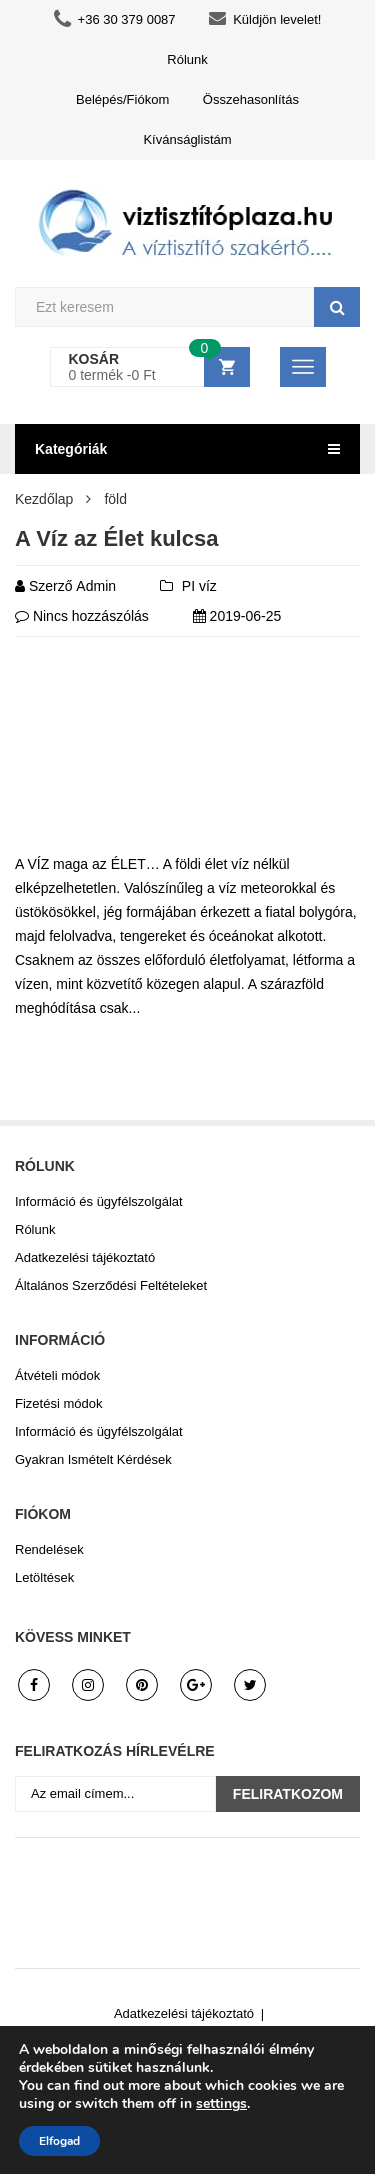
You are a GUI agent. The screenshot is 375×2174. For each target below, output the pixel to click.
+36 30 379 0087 (115, 20)
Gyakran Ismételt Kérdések (93, 1459)
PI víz (199, 586)
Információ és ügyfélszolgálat (99, 1201)
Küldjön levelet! (265, 20)
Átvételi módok (57, 1375)
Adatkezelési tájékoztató (85, 1257)
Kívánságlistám (187, 139)
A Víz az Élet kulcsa (116, 538)
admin (96, 586)
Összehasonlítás (251, 99)
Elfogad (59, 2141)
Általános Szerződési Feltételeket (111, 1285)
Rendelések (49, 1549)
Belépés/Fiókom (122, 99)
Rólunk (187, 59)
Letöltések (44, 1577)
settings (221, 2104)
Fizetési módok (58, 1403)
